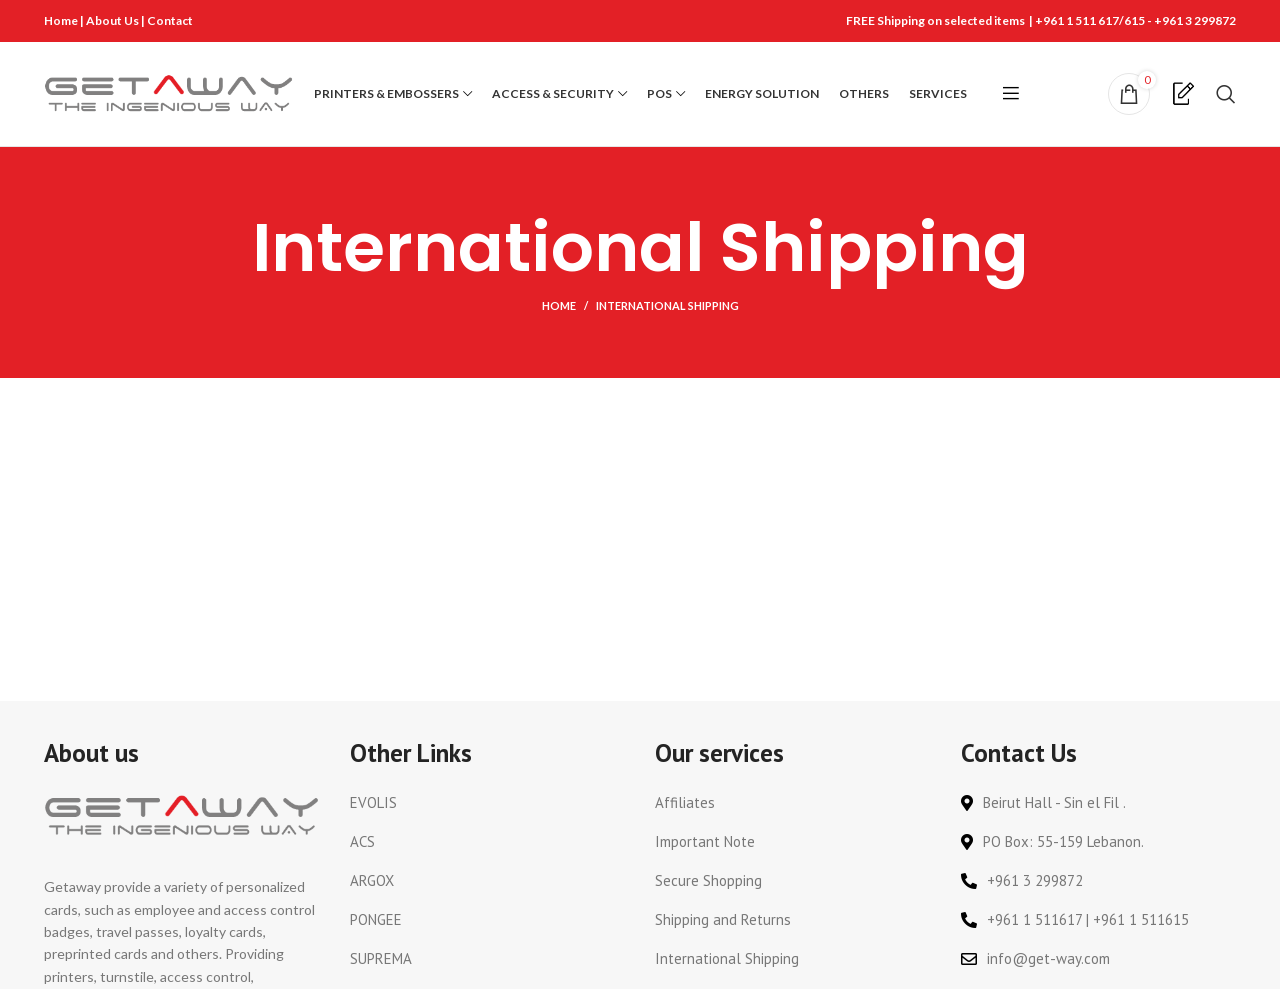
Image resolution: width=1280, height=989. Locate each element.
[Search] (1226, 94)
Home (61, 20)
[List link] (488, 804)
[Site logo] (169, 92)
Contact (170, 20)
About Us (113, 20)
